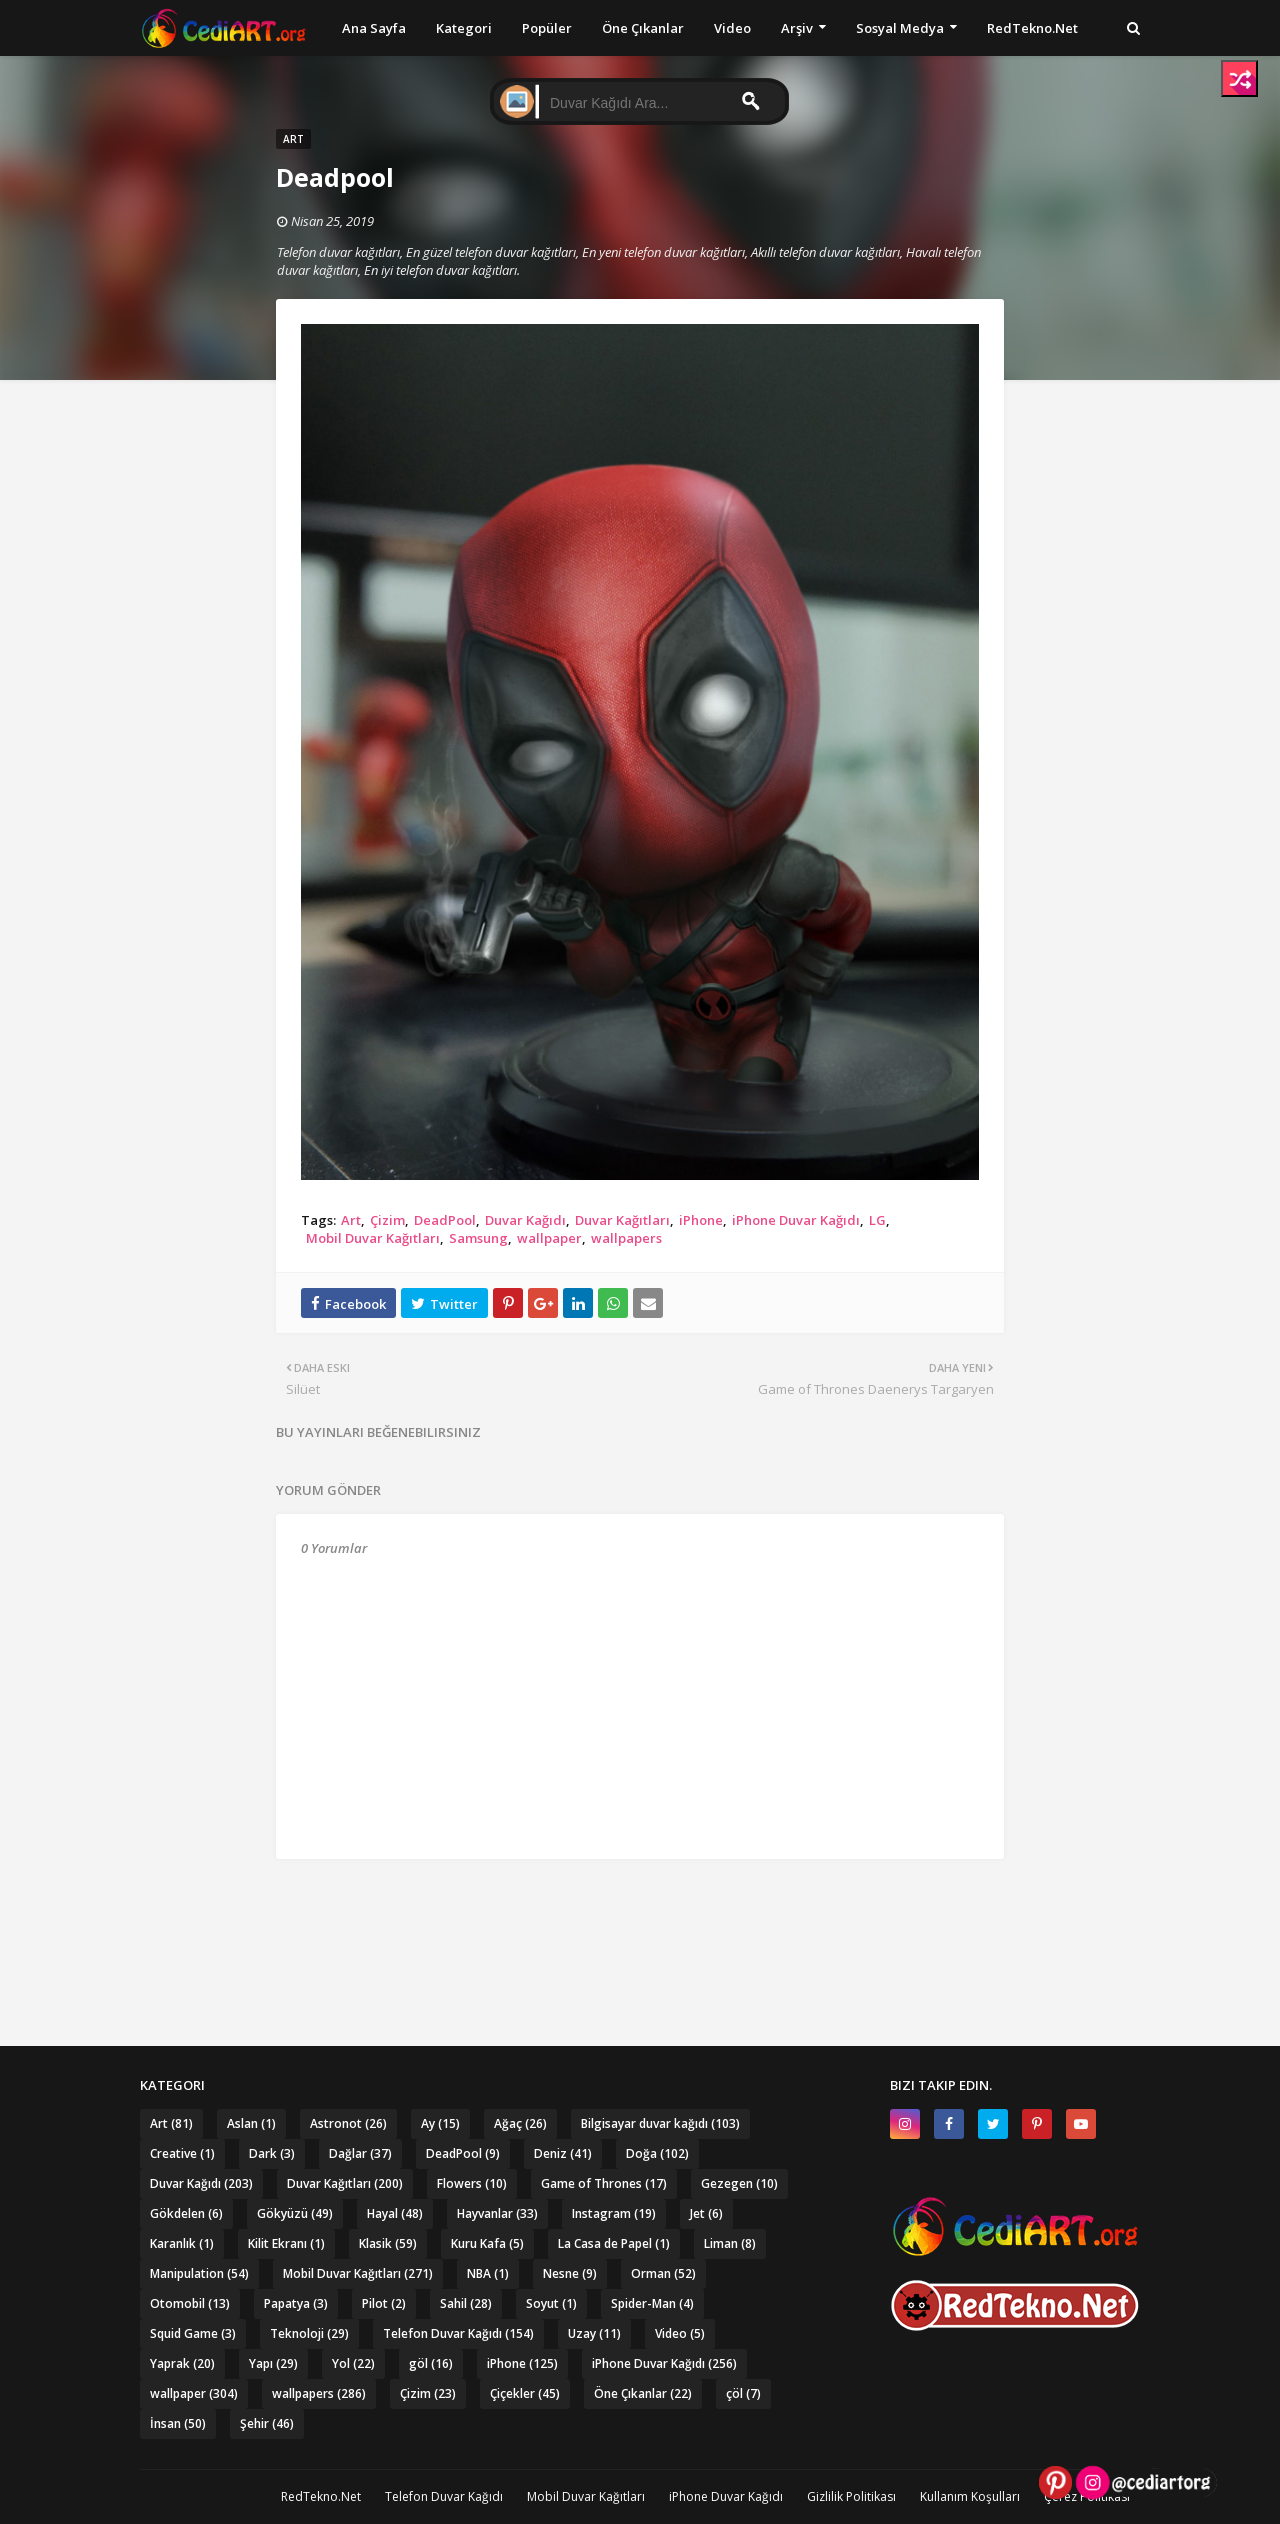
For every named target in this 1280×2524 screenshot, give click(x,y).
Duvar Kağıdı (525, 1220)
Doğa (657, 2153)
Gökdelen (186, 2213)
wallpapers (626, 1238)
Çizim (387, 1220)
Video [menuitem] (732, 28)
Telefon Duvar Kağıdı (458, 2333)
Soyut (551, 2303)
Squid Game (193, 2333)
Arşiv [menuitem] (797, 28)
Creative (182, 2153)
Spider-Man (652, 2303)
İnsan (178, 2423)
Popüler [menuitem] (547, 28)
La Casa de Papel (614, 2243)
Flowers (472, 2183)
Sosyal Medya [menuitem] (900, 28)
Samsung (478, 1238)
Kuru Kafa (487, 2243)
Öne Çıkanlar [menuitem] (643, 28)
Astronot (348, 2123)
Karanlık (182, 2243)
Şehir (267, 2423)
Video (680, 2333)
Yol (353, 2363)
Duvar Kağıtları (622, 1220)
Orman (663, 2273)
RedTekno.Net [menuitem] (1032, 28)
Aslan (251, 2123)
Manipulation (199, 2273)
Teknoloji (309, 2333)
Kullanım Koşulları (970, 2496)
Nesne (570, 2273)
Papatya (296, 2303)
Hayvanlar (497, 2213)
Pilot (384, 2303)
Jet (706, 2213)
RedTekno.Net (321, 2496)
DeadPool (445, 1220)
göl (431, 2363)
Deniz (563, 2153)
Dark (272, 2153)
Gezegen (739, 2183)
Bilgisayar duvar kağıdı (660, 2123)
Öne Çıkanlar (643, 2393)
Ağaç (520, 2123)
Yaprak (182, 2363)
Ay (440, 2123)
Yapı (273, 2363)
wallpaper (549, 1238)
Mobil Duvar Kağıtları (373, 1238)
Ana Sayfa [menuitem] (374, 28)
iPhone (701, 1220)
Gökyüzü (295, 2213)
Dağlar (360, 2153)
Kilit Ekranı (286, 2243)
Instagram (614, 2213)
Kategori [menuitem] (464, 28)
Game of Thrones (604, 2183)
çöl (743, 2393)
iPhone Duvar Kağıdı (796, 1220)
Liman (730, 2243)
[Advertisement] (640, 1914)
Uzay (594, 2333)
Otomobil (190, 2303)
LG (877, 1220)
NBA (488, 2273)
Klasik (388, 2243)
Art (351, 1220)
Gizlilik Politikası (851, 2496)
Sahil (466, 2303)
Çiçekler (525, 2393)
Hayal (395, 2213)
